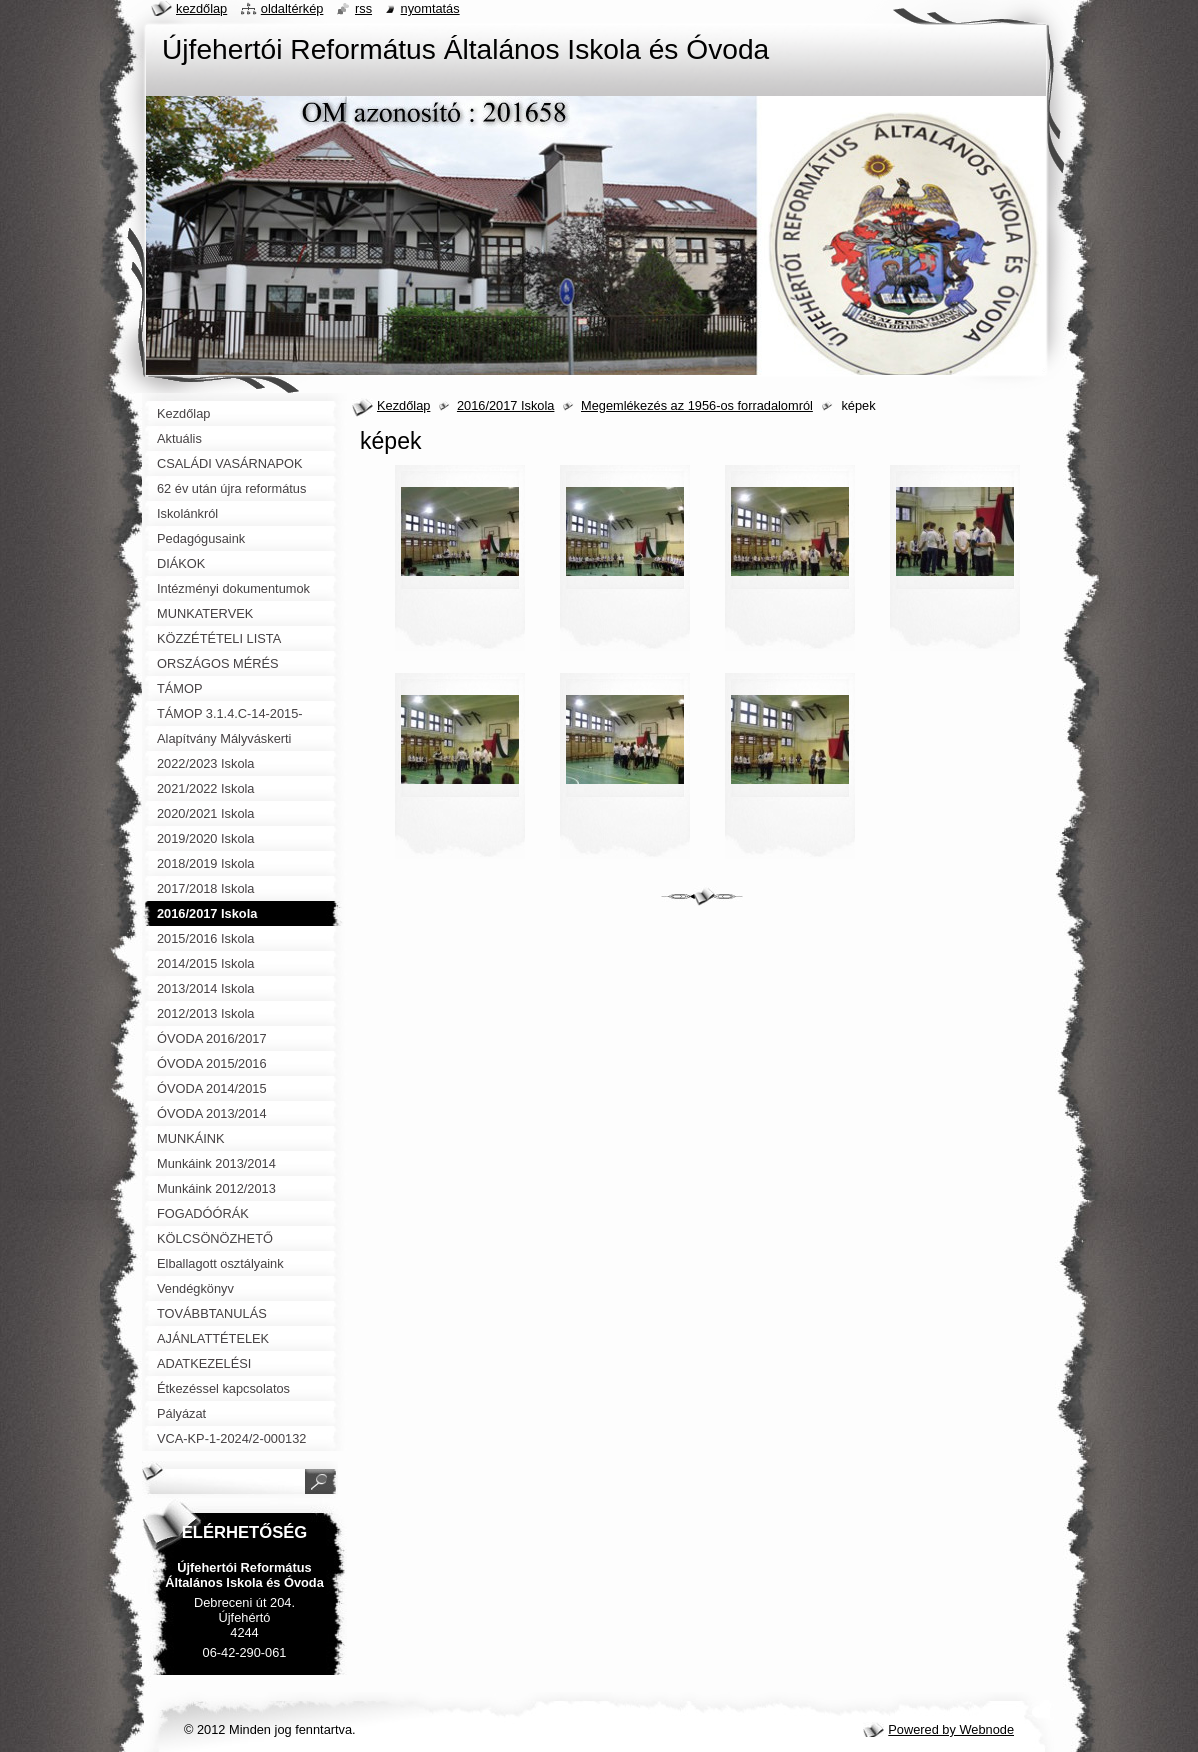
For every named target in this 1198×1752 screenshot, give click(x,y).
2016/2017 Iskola (505, 405)
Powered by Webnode (951, 1729)
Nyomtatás (430, 8)
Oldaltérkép (292, 8)
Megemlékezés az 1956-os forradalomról (697, 405)
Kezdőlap (403, 405)
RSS (363, 8)
